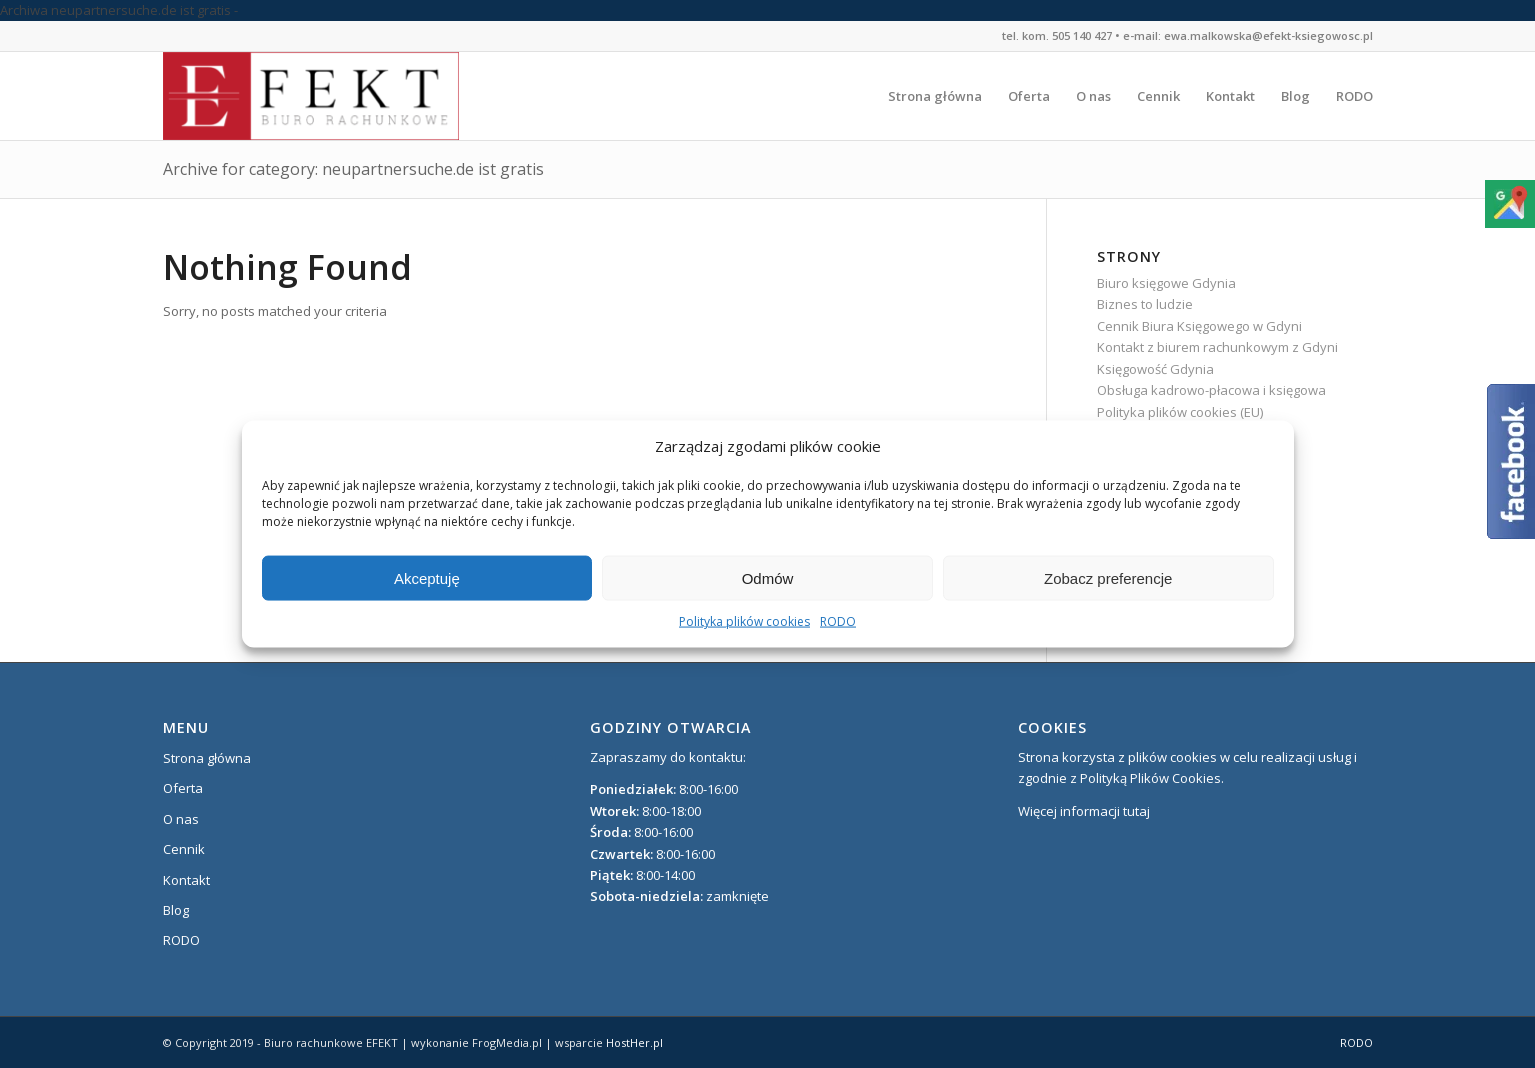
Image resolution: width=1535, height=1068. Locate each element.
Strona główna (207, 758)
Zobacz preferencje (1108, 578)
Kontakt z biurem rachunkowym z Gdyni (1217, 347)
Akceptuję (427, 578)
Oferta (183, 788)
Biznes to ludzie (1145, 304)
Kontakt (186, 880)
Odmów (768, 578)
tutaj (1136, 811)
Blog (176, 910)
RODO (838, 621)
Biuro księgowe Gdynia (1166, 283)
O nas (181, 819)
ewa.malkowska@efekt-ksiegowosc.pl (1268, 35)
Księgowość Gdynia (1155, 369)
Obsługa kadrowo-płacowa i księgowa (1211, 390)
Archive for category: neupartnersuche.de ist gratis (353, 169)
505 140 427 (1082, 35)
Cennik (184, 849)
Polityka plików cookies (744, 621)
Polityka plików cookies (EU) (1180, 412)
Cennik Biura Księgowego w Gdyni (1199, 326)
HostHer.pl (634, 1042)
